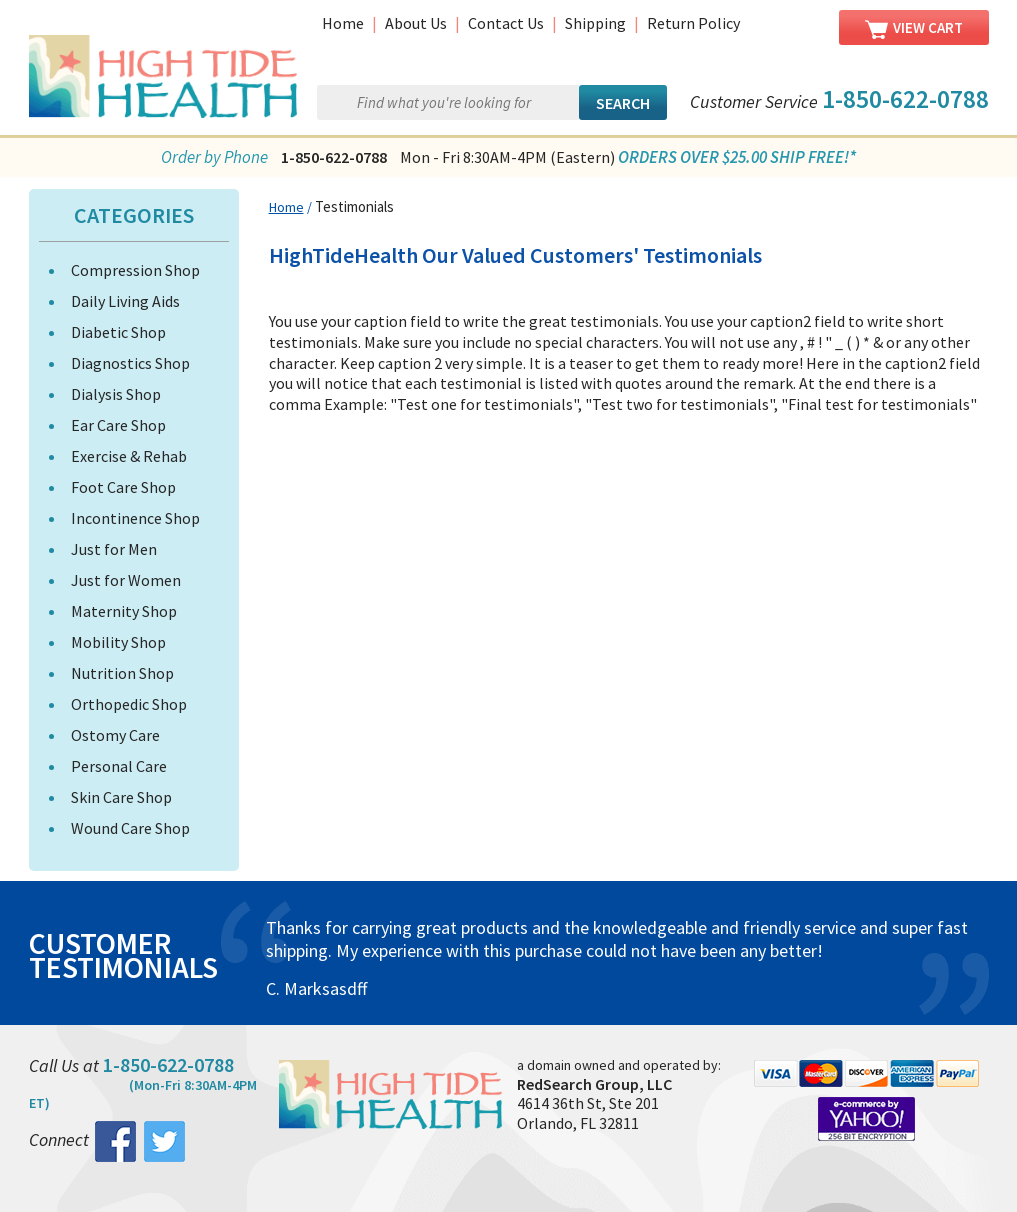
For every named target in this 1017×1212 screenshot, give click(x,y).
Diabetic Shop (118, 332)
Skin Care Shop (121, 797)
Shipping (595, 23)
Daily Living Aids (125, 301)
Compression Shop (135, 270)
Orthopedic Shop (129, 704)
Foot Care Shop (123, 487)
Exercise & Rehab (129, 456)
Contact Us (506, 23)
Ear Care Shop (118, 425)
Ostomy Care (115, 735)
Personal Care (119, 766)
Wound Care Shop (130, 828)
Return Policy (693, 23)
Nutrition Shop (122, 673)
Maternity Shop (124, 611)
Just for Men (114, 549)
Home (343, 23)
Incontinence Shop (135, 518)
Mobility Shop (118, 642)
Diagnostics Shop (130, 363)
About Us (416, 23)
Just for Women (126, 580)
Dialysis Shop (116, 394)
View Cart (914, 28)
